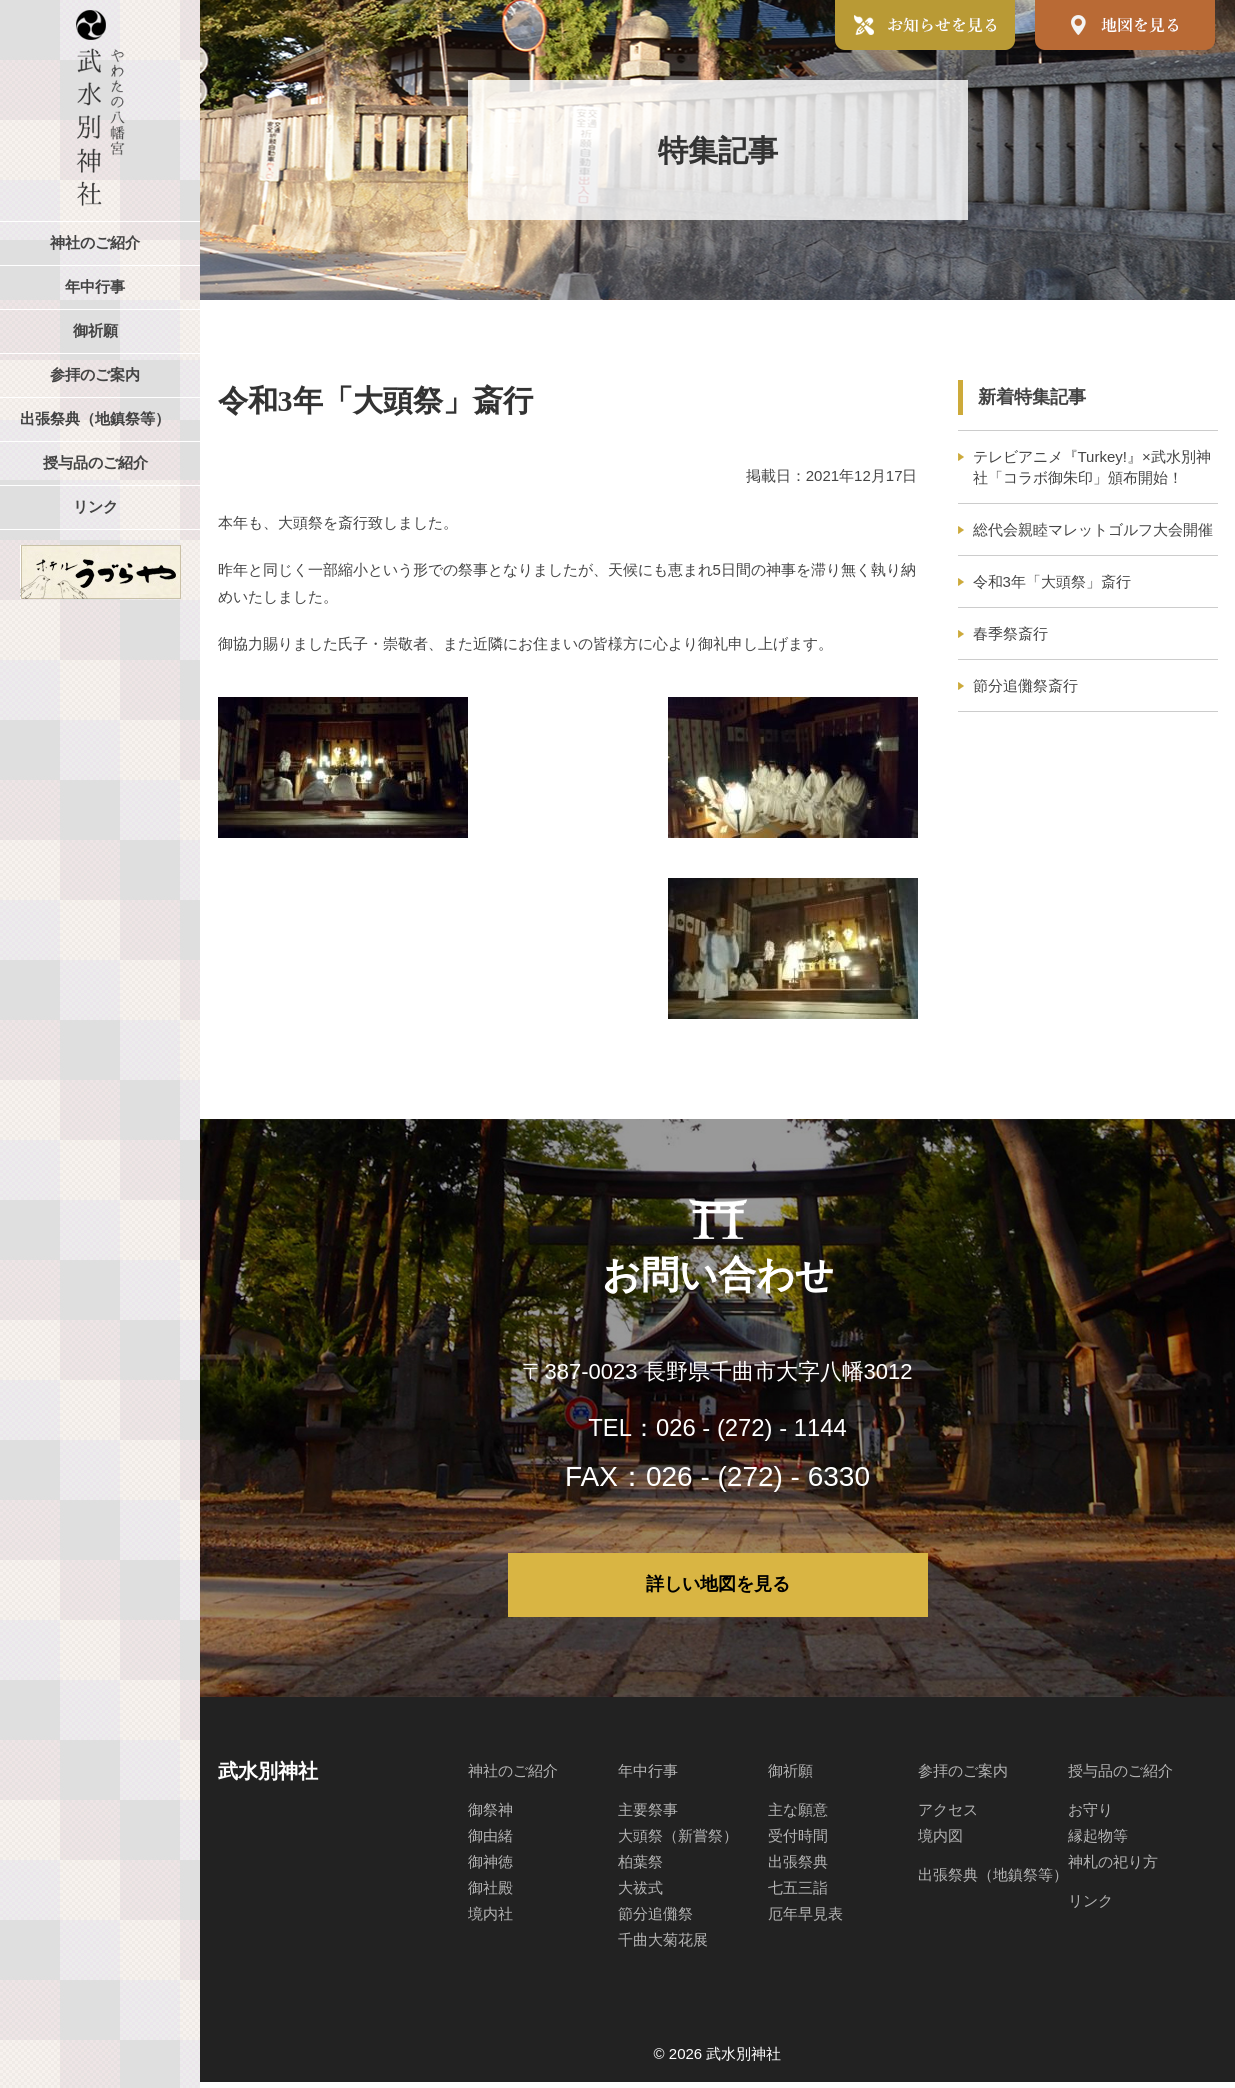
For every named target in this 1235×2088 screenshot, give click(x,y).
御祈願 (790, 1776)
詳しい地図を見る (718, 1588)
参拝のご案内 (963, 1776)
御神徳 (490, 1867)
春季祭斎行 (1010, 633)
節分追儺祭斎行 (1025, 685)
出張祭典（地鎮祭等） (993, 1880)
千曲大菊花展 (663, 1945)
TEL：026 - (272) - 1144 (718, 1426)
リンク (1090, 1906)
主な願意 (798, 1815)
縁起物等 (1098, 1841)
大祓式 (640, 1893)
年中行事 (648, 1776)
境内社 (490, 1919)
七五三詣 (798, 1893)
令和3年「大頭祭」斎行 (1052, 581)
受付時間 (798, 1841)
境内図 (940, 1841)
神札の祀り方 (1113, 1867)
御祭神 (490, 1815)
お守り (1090, 1815)
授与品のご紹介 (1120, 1776)
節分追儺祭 (655, 1919)
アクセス (948, 1815)
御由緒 (490, 1841)
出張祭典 (798, 1867)
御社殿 (490, 1893)
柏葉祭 (640, 1867)
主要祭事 (648, 1815)
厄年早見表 (805, 1919)
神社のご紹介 (513, 1776)
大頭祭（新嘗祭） (678, 1841)
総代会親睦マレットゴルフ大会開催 (1093, 529)
